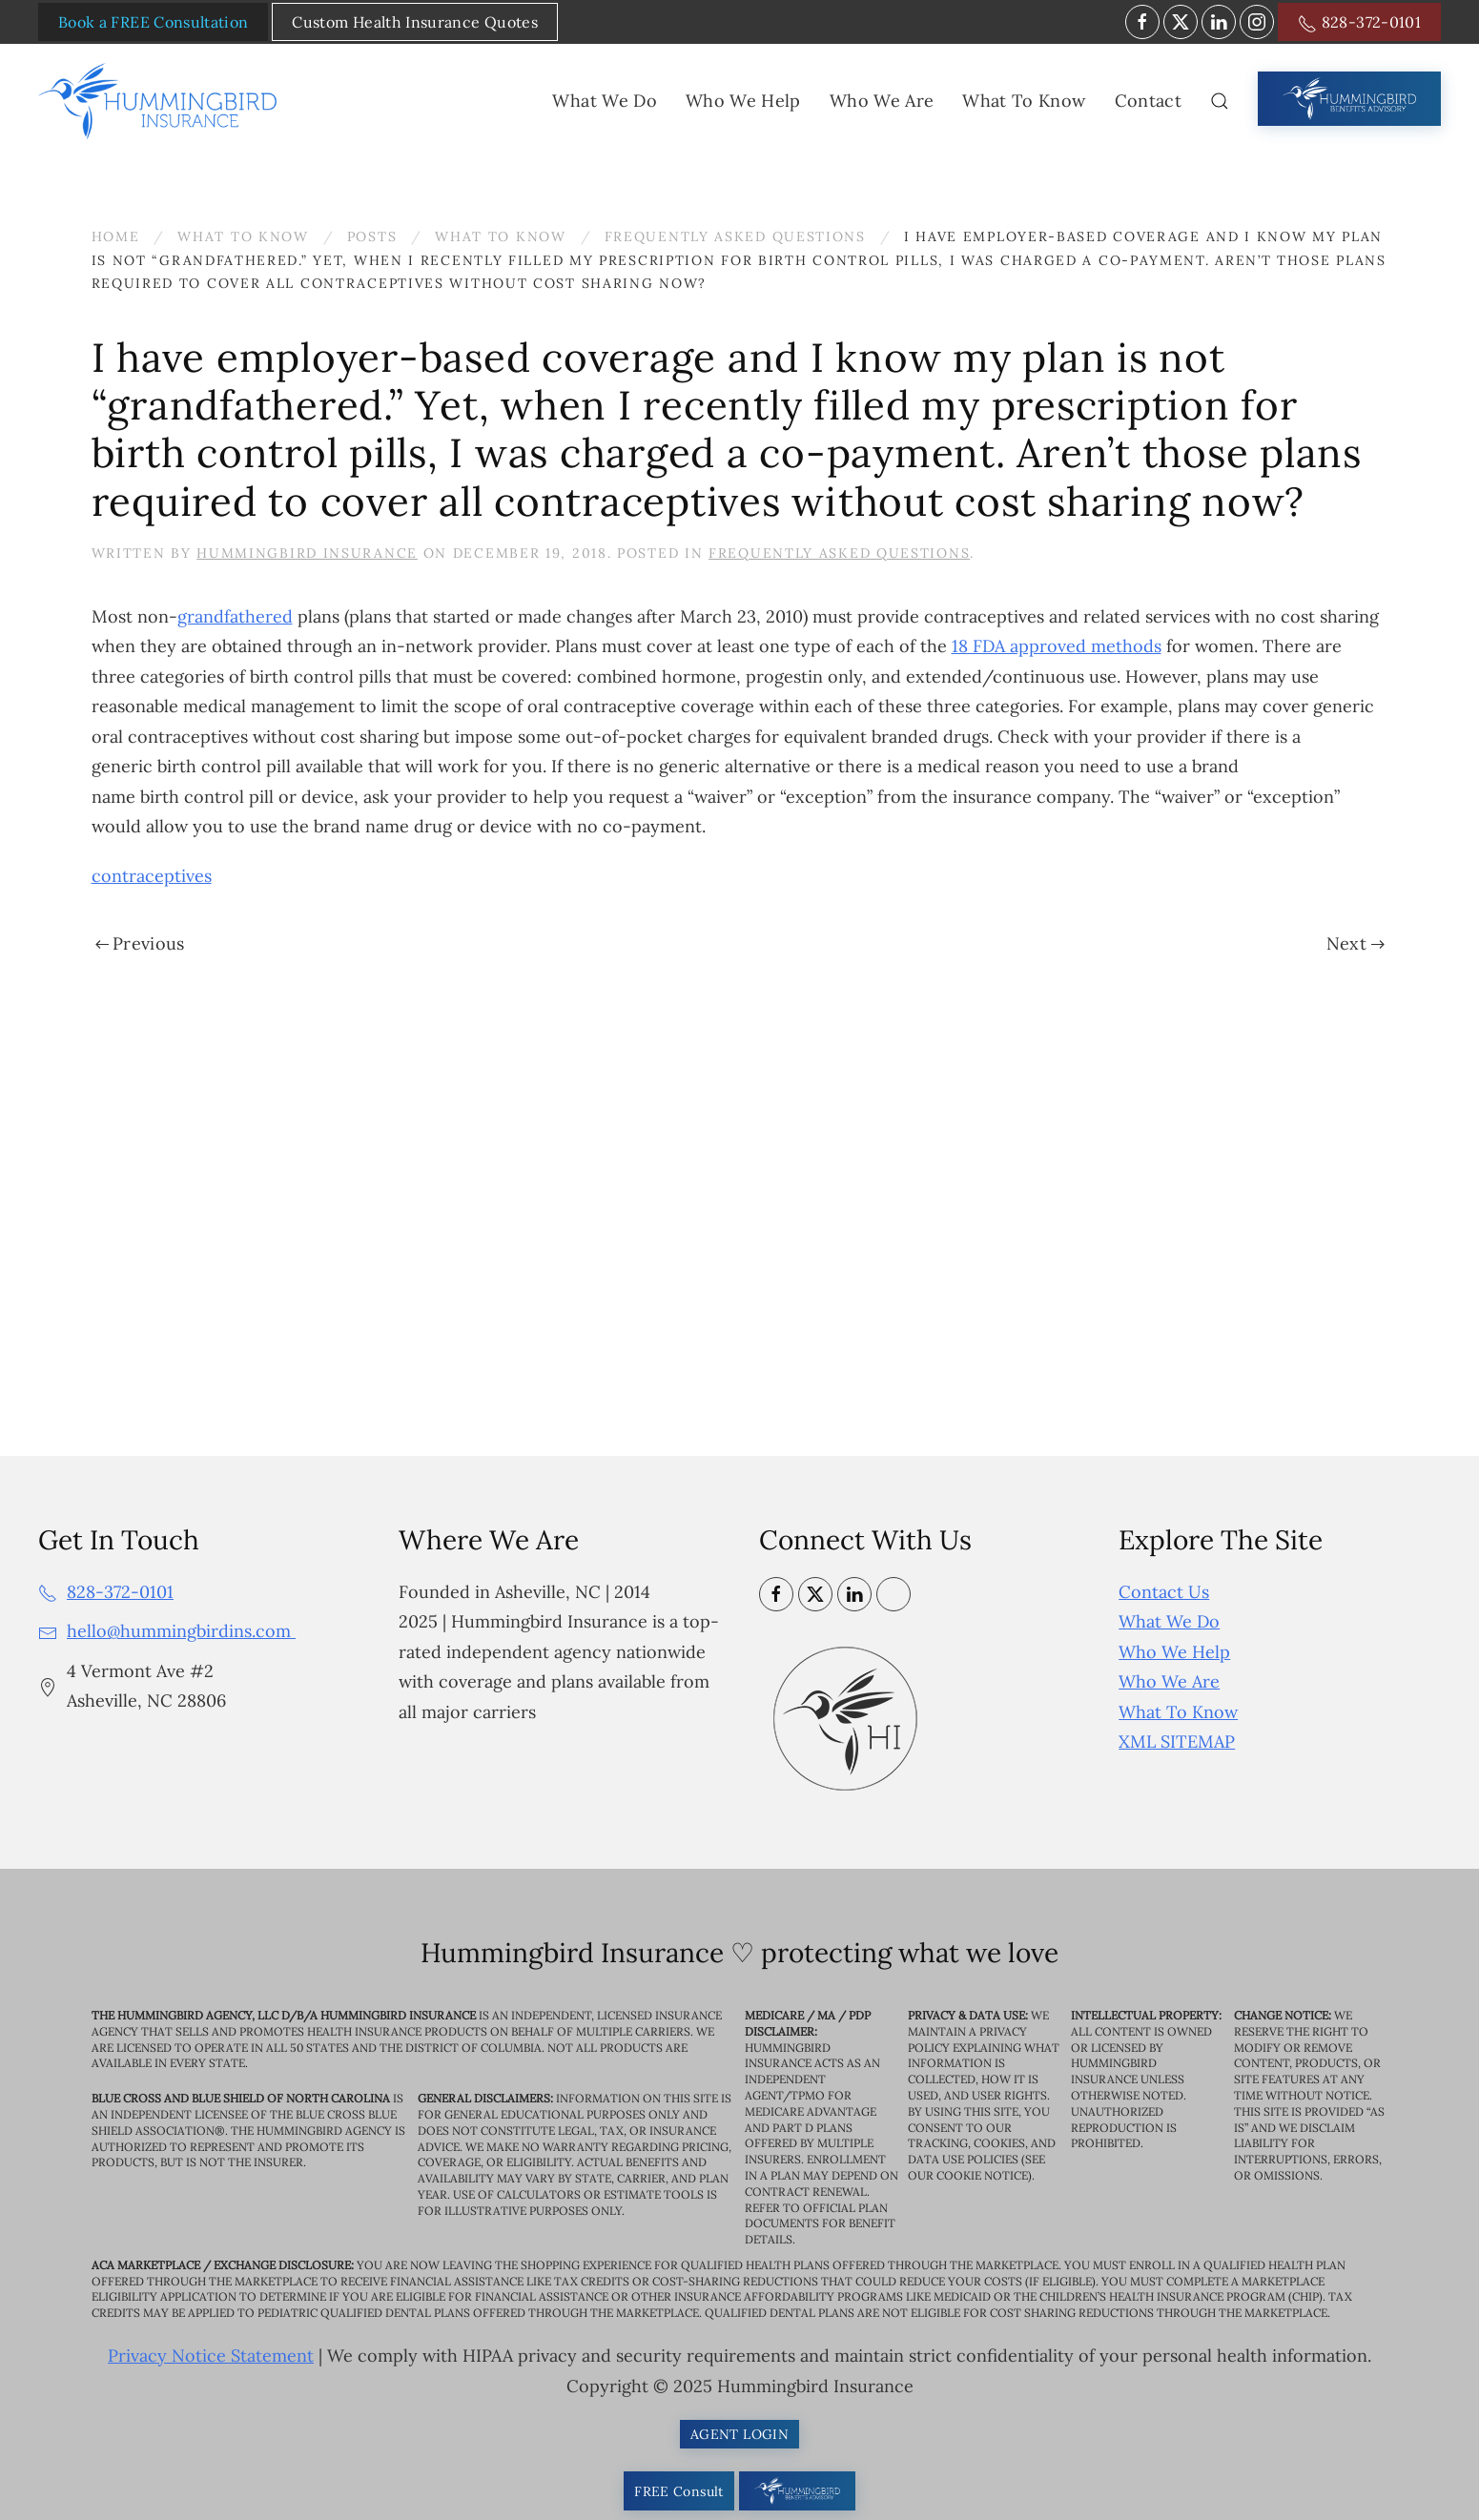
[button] (1219, 101)
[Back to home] (161, 101)
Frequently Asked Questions (839, 553)
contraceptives (152, 876)
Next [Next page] (1355, 943)
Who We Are (1169, 1681)
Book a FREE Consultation (153, 21)
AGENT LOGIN (739, 2434)
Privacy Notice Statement (211, 2355)
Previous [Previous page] (140, 943)
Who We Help (1174, 1652)
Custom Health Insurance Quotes (415, 21)
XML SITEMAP (1177, 1741)
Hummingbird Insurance (307, 553)
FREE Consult (678, 2491)
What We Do (1169, 1621)
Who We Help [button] (743, 101)
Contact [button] (1148, 101)
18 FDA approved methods (1056, 646)
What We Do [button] (604, 101)
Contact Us (1164, 1592)
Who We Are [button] (882, 101)
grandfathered (235, 616)
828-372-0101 (1359, 22)
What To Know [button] (1023, 101)
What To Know (1178, 1712)
